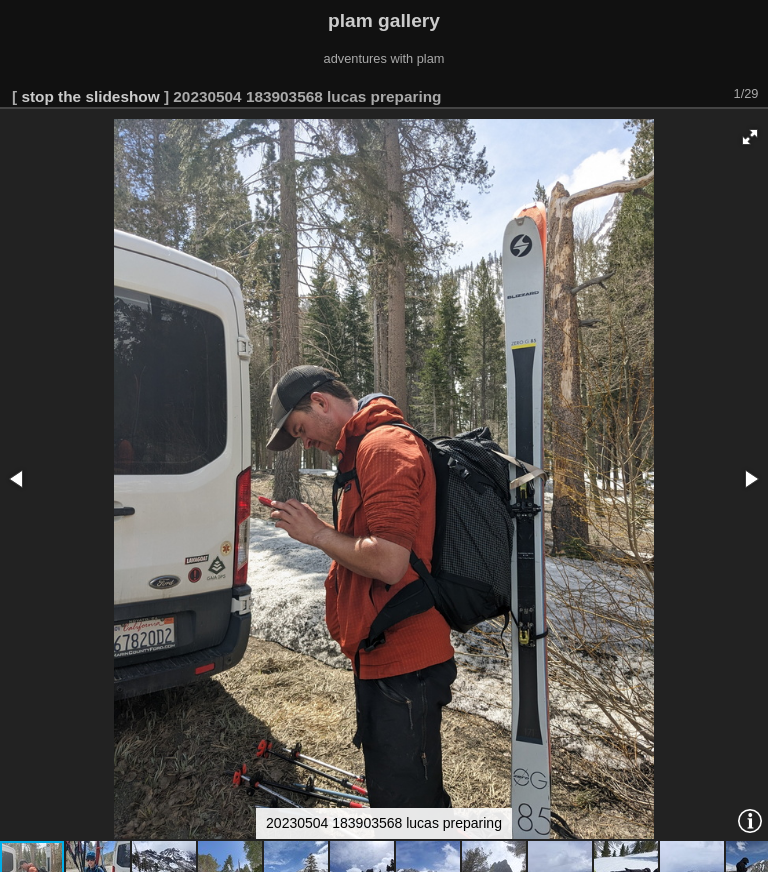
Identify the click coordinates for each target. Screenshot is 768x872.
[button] (750, 137)
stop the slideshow (90, 96)
